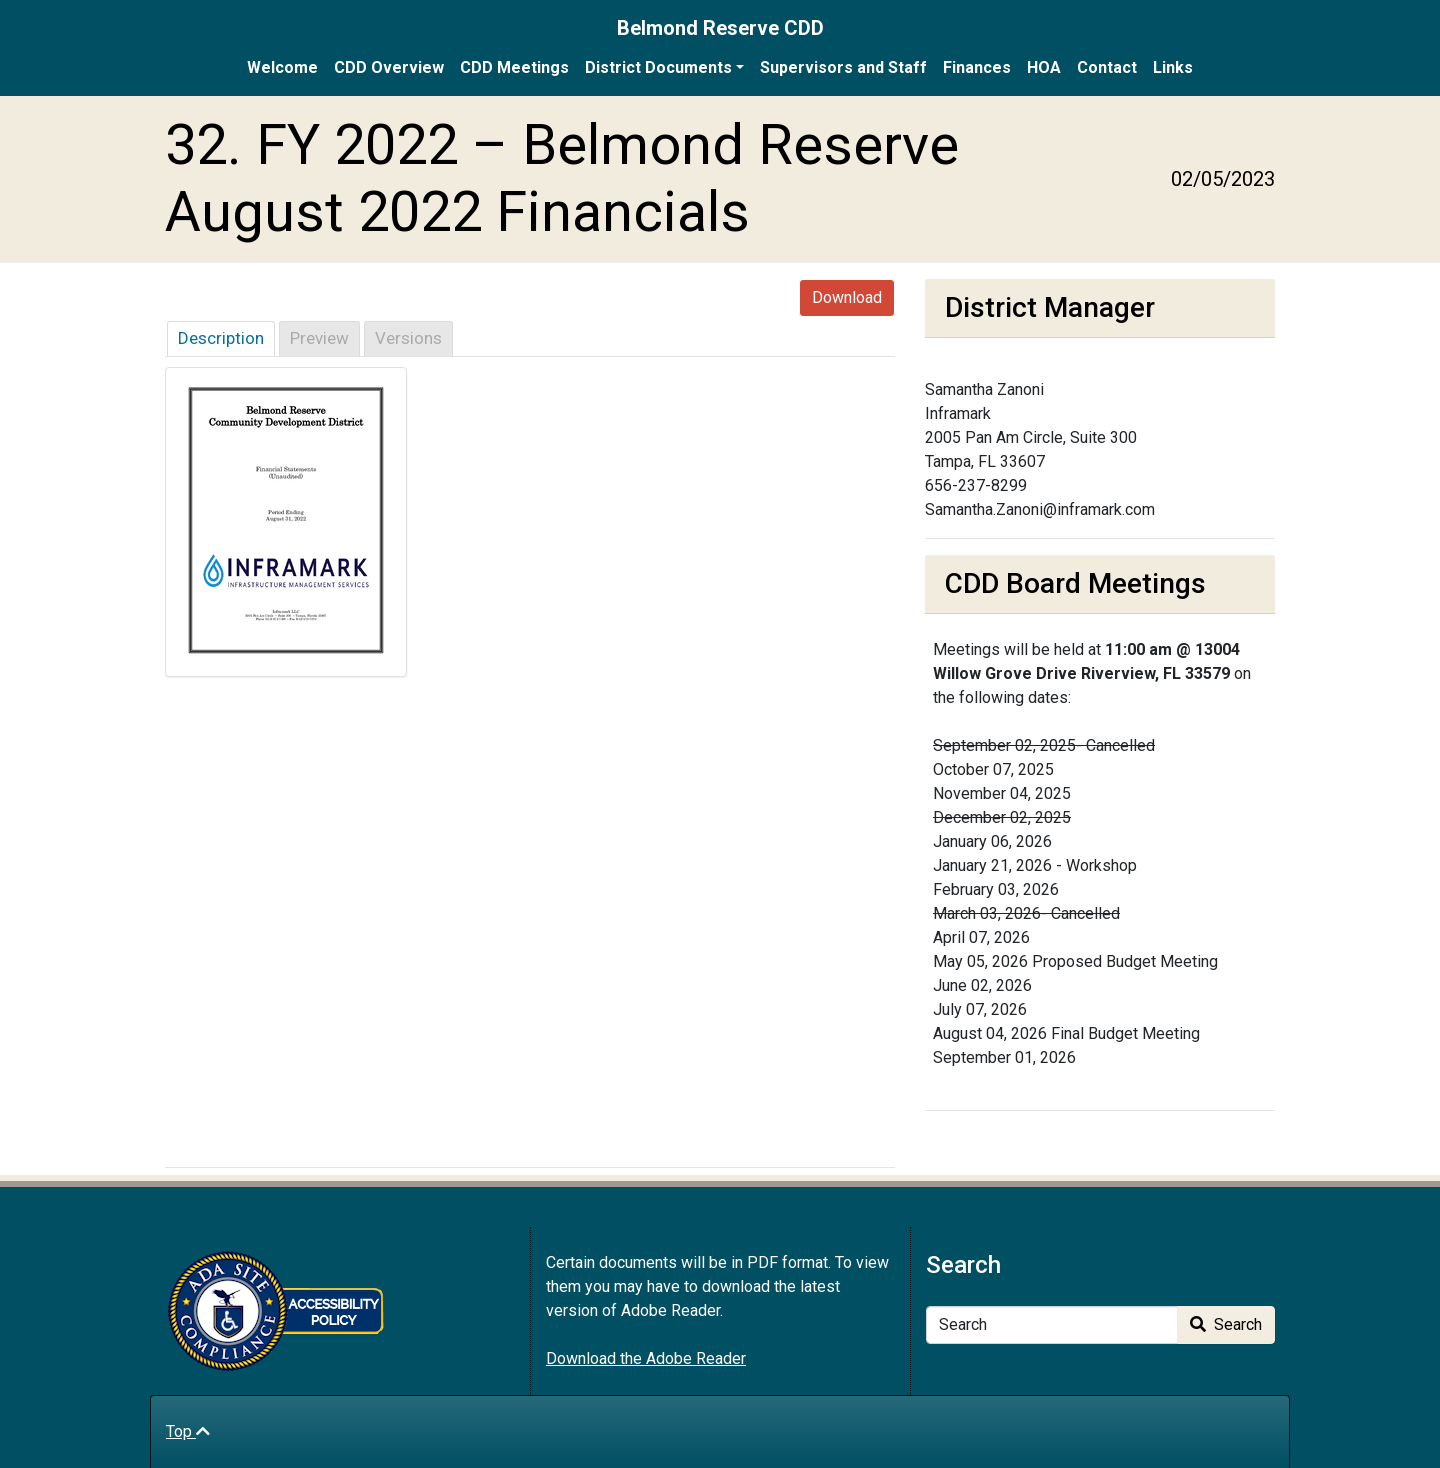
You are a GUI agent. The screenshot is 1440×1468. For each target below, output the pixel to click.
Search (1226, 1324)
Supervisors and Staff (843, 67)
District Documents (658, 67)
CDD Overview (389, 67)
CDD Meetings (514, 67)
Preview (319, 338)
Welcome (282, 67)
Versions (408, 338)
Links (1173, 67)
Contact (1107, 67)
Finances (977, 67)
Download (847, 297)
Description (221, 338)
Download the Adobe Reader (646, 1358)
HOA (1044, 67)
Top (188, 1431)
